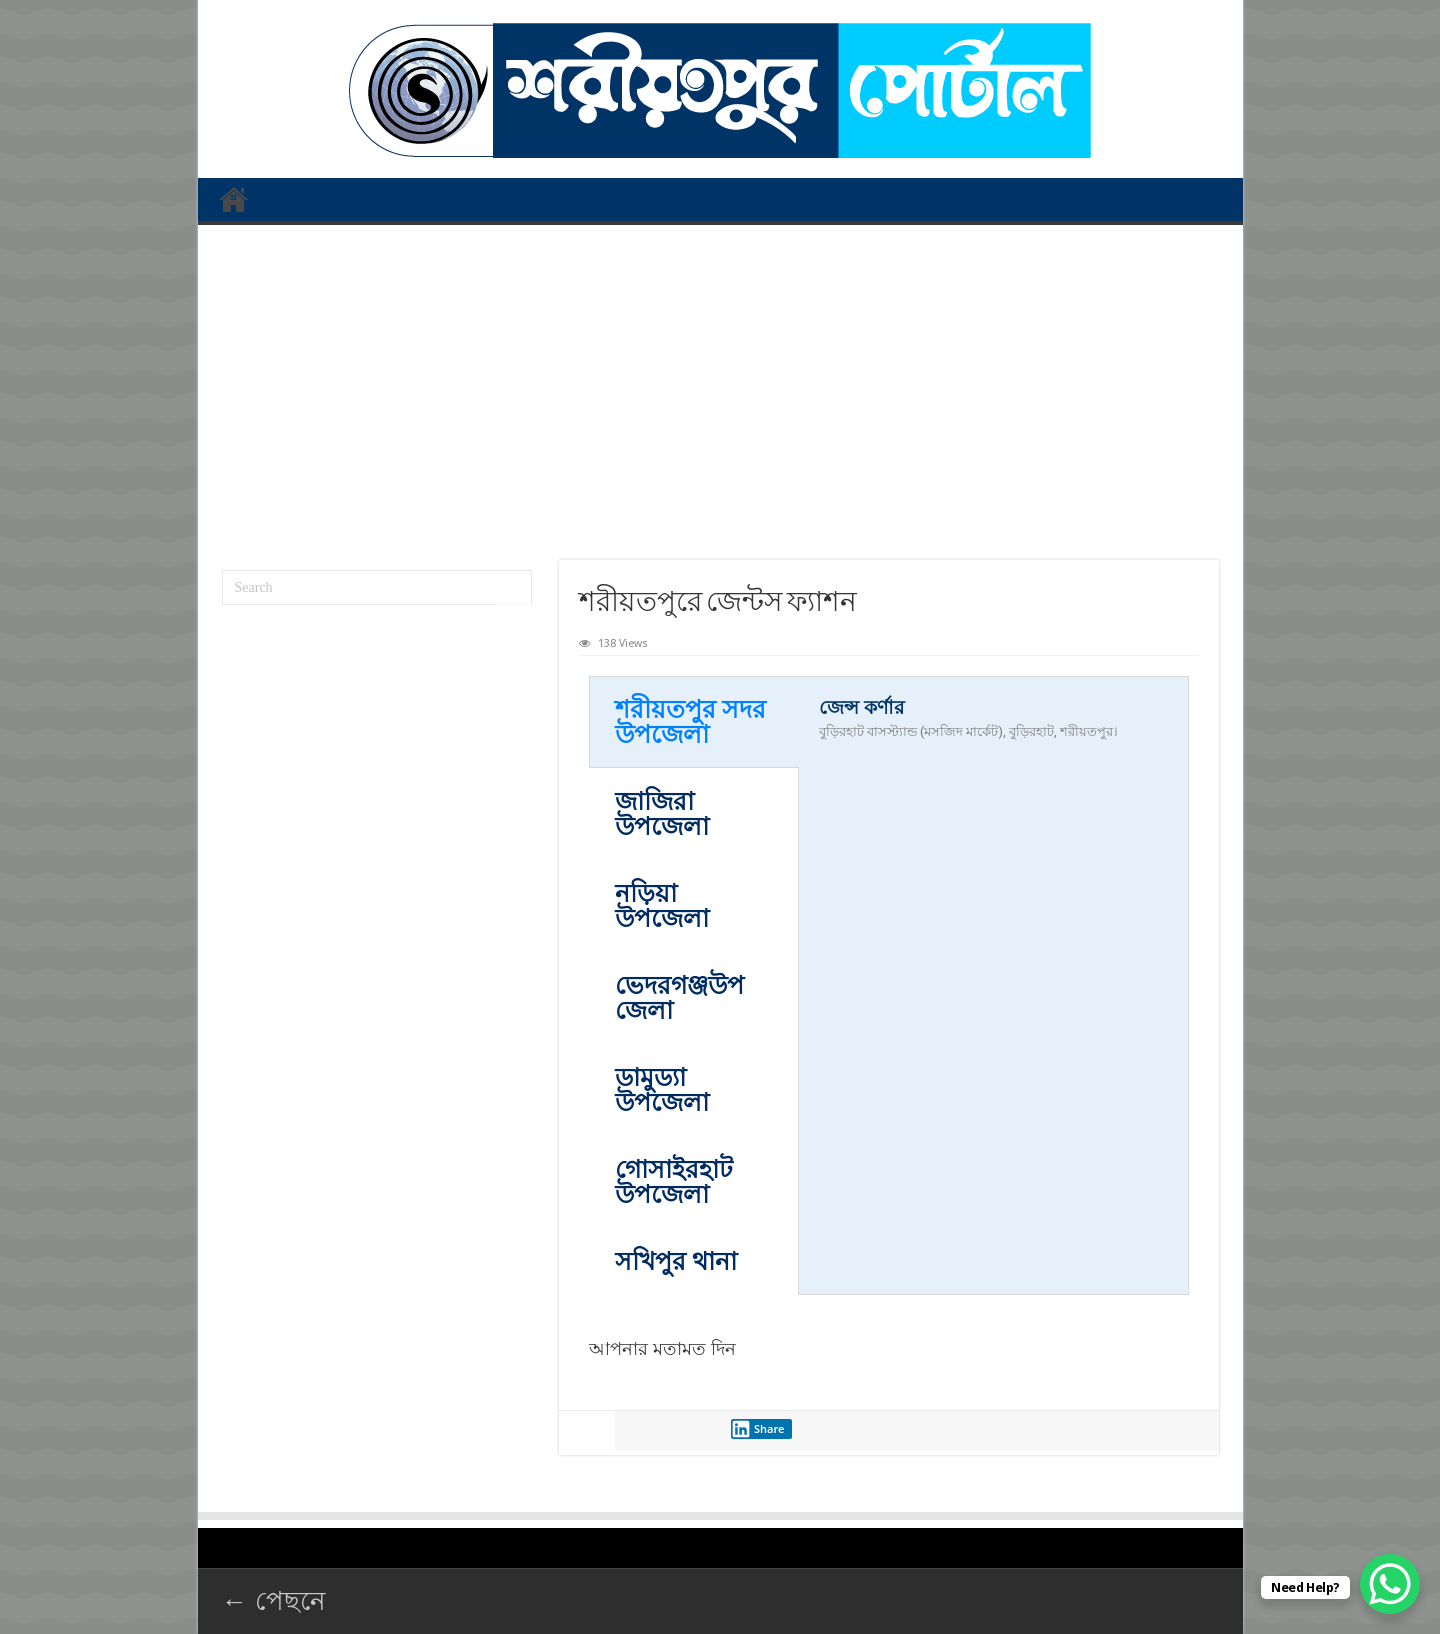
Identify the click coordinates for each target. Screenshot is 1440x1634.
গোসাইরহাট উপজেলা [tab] (674, 1182)
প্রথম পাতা (234, 199)
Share (758, 1429)
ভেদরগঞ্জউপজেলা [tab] (679, 998)
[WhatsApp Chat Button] (1390, 1584)
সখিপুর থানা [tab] (676, 1261)
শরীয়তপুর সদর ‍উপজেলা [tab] (690, 722)
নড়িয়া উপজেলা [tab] (662, 906)
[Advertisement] (720, 385)
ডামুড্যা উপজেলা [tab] (662, 1090)
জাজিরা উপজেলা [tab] (662, 814)
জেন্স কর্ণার (861, 708)
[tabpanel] (993, 730)
